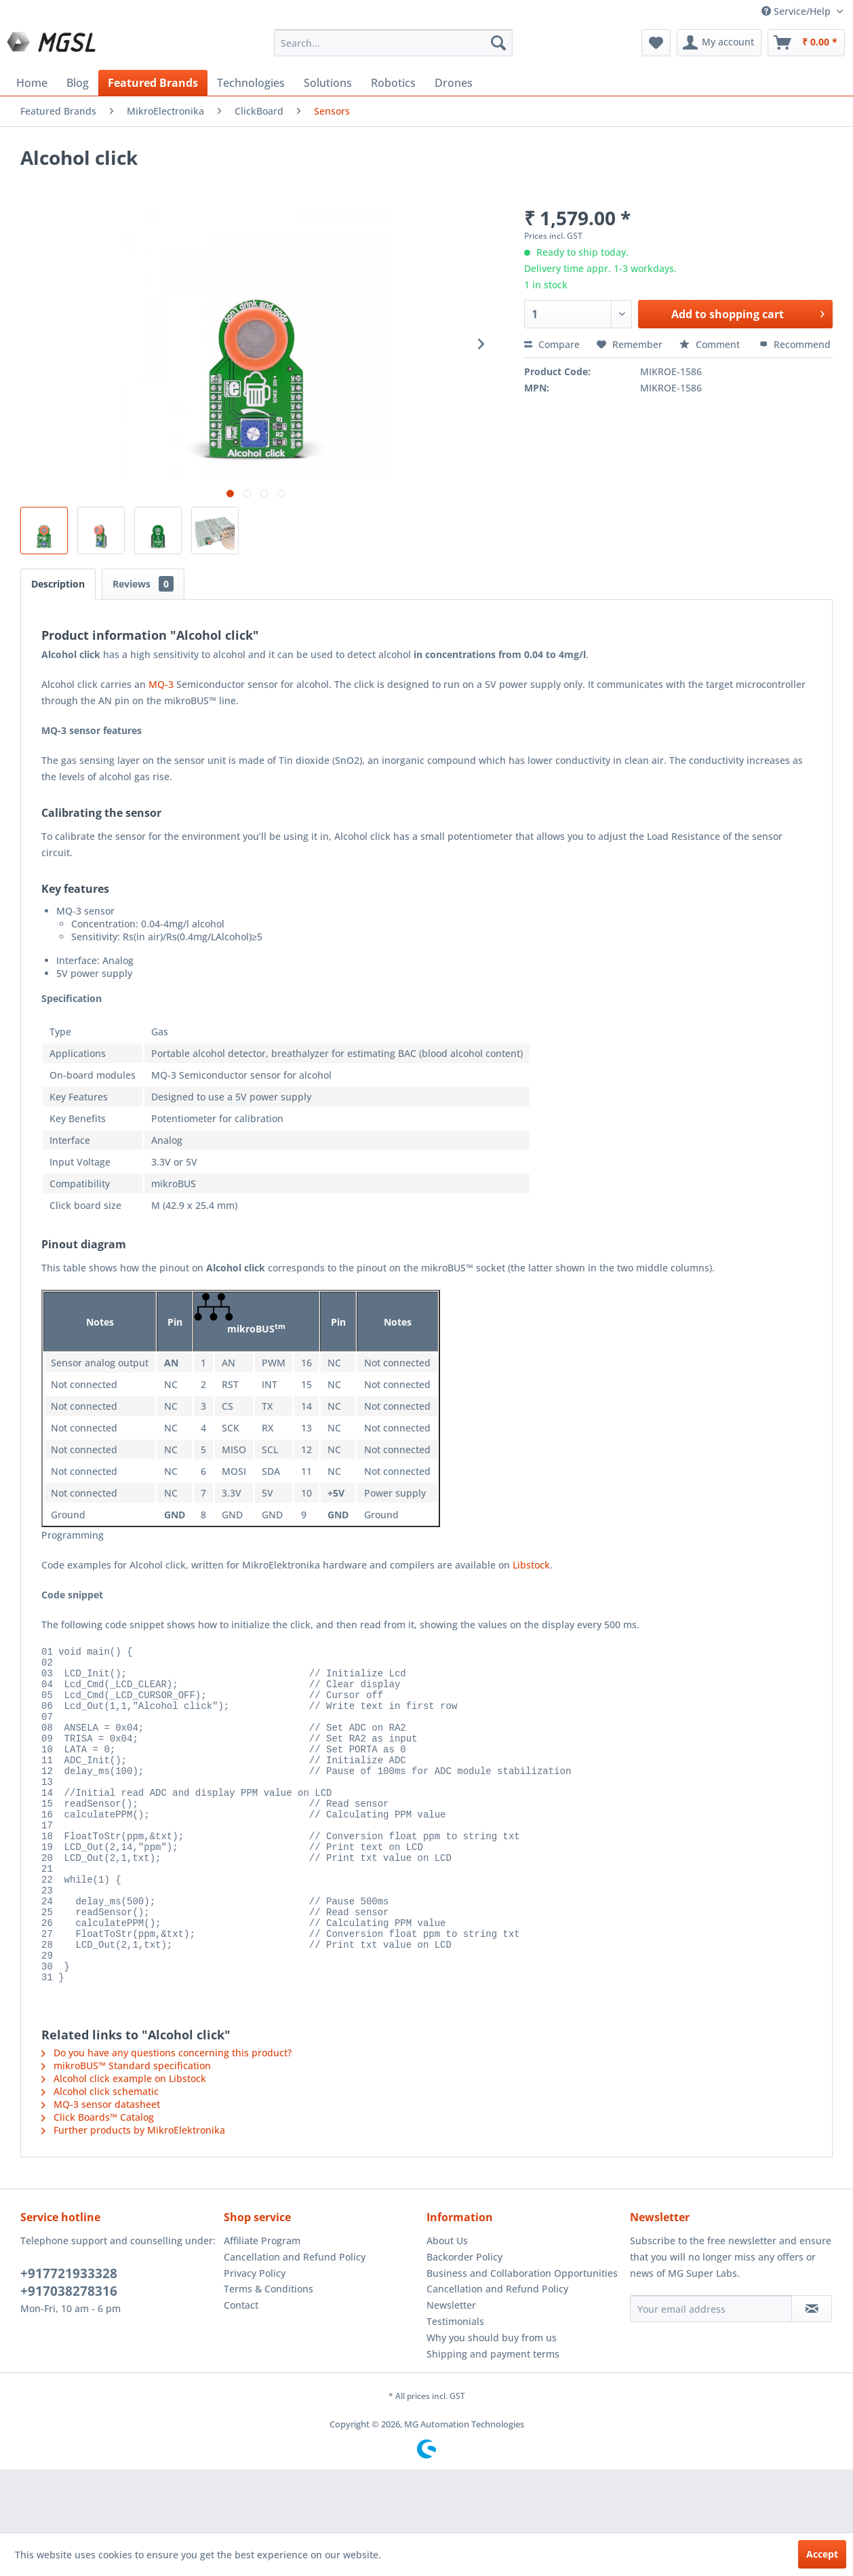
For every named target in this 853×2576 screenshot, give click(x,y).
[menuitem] (393, 42)
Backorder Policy (464, 2319)
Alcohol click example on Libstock (123, 2141)
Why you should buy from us (491, 2400)
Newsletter (451, 2368)
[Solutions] (327, 83)
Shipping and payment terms (492, 2416)
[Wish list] (656, 42)
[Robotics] (393, 83)
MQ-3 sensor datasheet (100, 2167)
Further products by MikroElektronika (133, 2193)
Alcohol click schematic (100, 2154)
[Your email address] (711, 2371)
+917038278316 (68, 2354)
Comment (710, 344)
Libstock (531, 1564)
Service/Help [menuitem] (797, 11)
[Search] (498, 42)
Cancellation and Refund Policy (294, 2319)
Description (58, 583)
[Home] (32, 83)
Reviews (143, 584)
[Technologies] (250, 83)
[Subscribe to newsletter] (811, 2371)
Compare (552, 344)
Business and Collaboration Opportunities (522, 2336)
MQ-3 (160, 684)
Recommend (795, 344)
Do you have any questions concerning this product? (166, 2115)
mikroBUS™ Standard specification (126, 2128)
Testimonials (455, 2384)
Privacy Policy (254, 2336)
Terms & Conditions (268, 2351)
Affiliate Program (262, 2303)
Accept (822, 2554)
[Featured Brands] (152, 83)
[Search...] (393, 42)
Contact (241, 2368)
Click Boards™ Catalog (97, 2180)
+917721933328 (68, 2336)
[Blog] (77, 83)
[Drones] (453, 83)
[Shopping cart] (806, 42)
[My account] (719, 42)
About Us (447, 2303)
